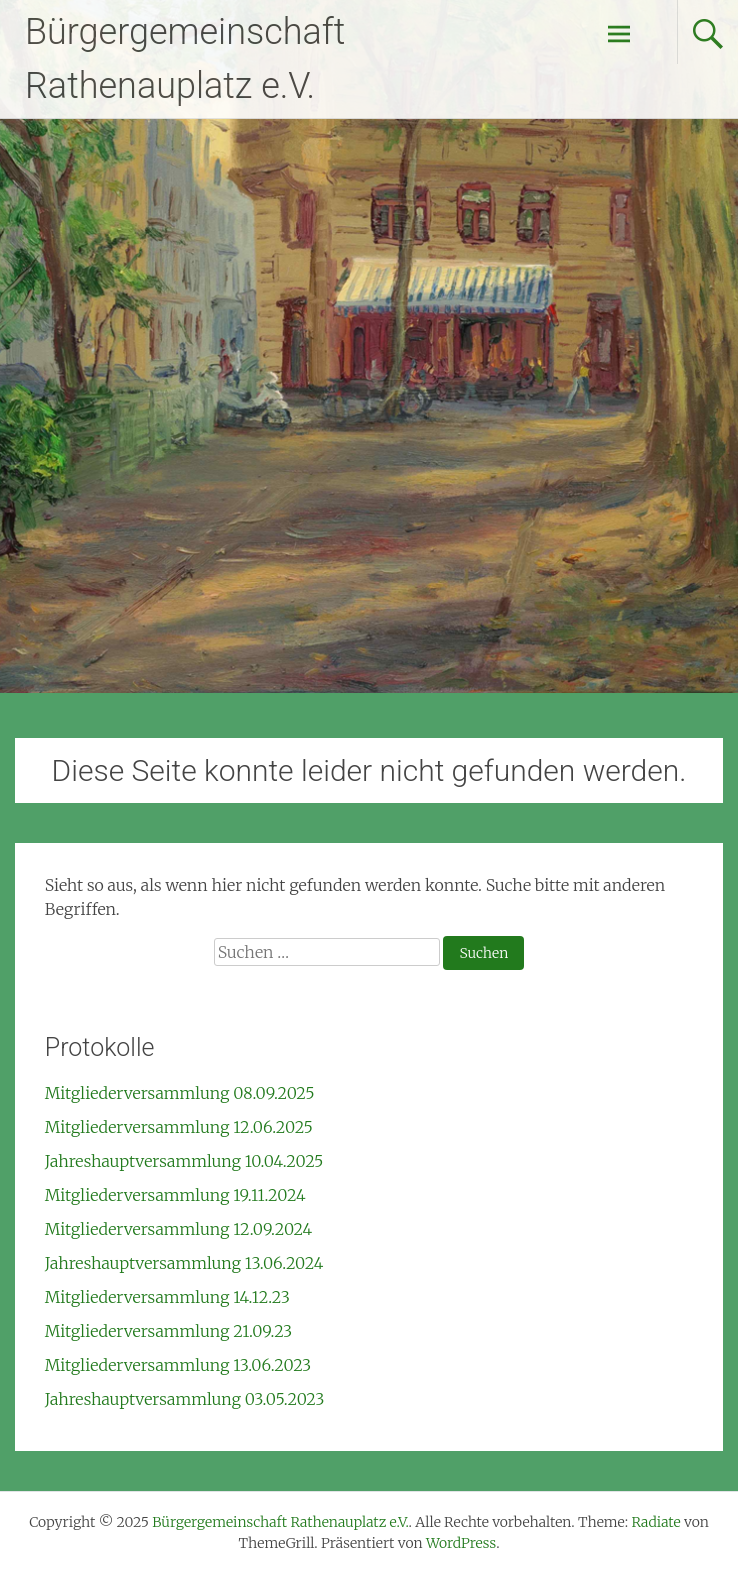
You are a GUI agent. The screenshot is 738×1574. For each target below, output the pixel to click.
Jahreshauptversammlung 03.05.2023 (185, 1399)
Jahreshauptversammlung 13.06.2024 (184, 1263)
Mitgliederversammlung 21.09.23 (168, 1331)
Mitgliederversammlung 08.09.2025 (180, 1093)
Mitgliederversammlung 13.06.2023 (178, 1365)
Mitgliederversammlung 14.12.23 (167, 1297)
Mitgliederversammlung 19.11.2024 (175, 1195)
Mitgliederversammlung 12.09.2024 (178, 1229)
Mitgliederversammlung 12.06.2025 (179, 1127)
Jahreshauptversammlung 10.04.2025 (184, 1161)
